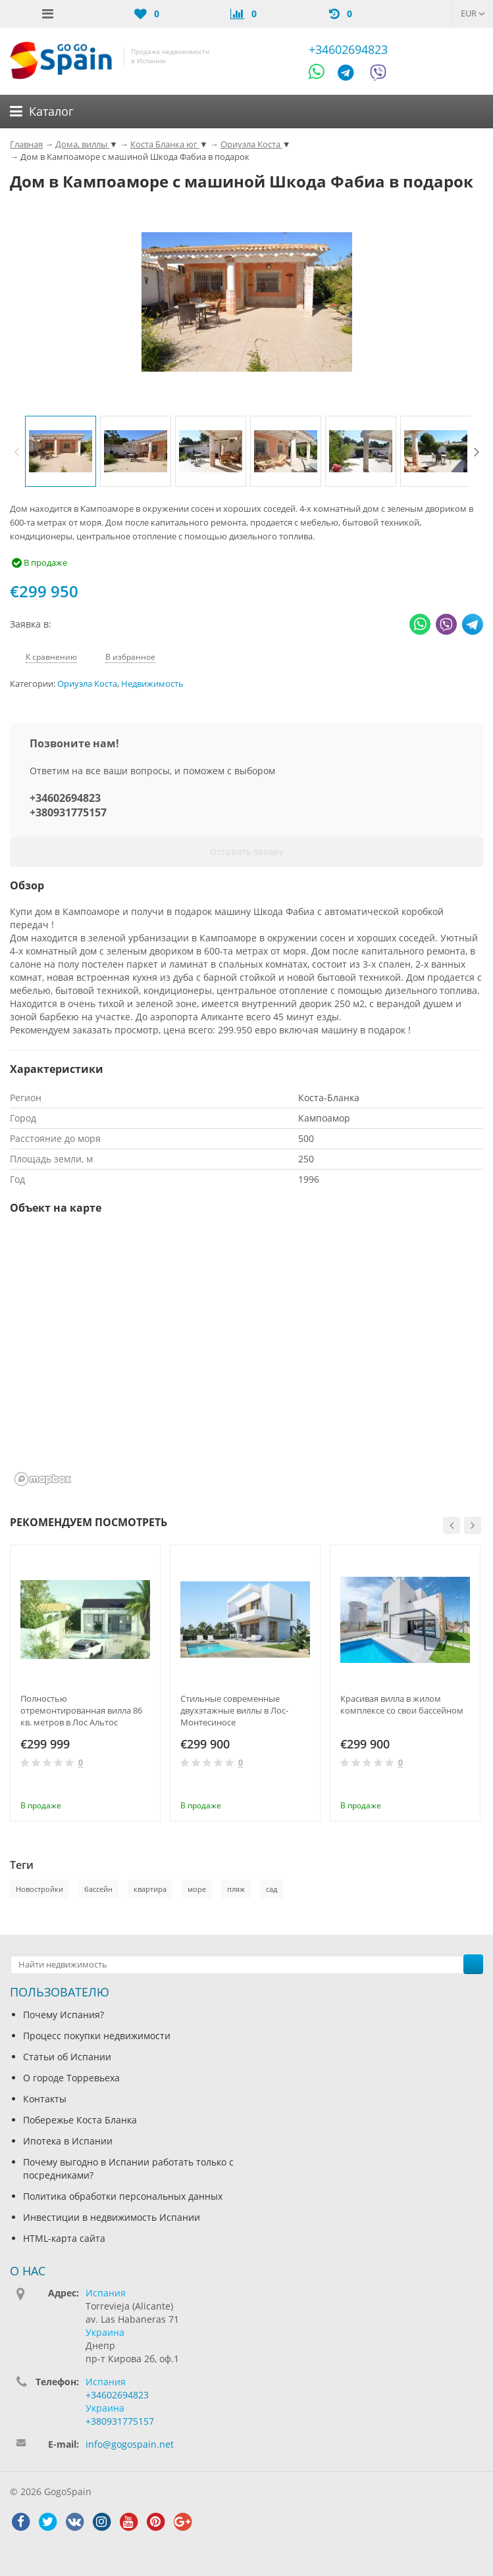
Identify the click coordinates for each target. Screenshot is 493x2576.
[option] (60, 451)
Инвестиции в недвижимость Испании (111, 2217)
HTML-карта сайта (64, 2238)
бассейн (98, 1889)
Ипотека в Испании (68, 2141)
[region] (246, 1359)
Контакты (44, 2099)
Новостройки (39, 1889)
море (197, 1889)
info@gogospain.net (130, 2444)
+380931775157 (68, 812)
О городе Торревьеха (71, 2077)
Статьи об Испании (67, 2056)
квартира (150, 1889)
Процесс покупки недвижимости (96, 2035)
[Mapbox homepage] (43, 1479)
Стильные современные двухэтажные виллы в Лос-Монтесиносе (234, 1710)
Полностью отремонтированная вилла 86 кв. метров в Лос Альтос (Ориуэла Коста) (81, 1710)
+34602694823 (348, 49)
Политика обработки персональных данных (122, 2196)
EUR (473, 13)
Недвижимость (152, 683)
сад (271, 1889)
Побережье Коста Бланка (80, 2120)
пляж (236, 1889)
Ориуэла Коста (87, 683)
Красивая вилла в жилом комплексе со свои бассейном (401, 1704)
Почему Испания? (63, 2014)
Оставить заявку (247, 852)
